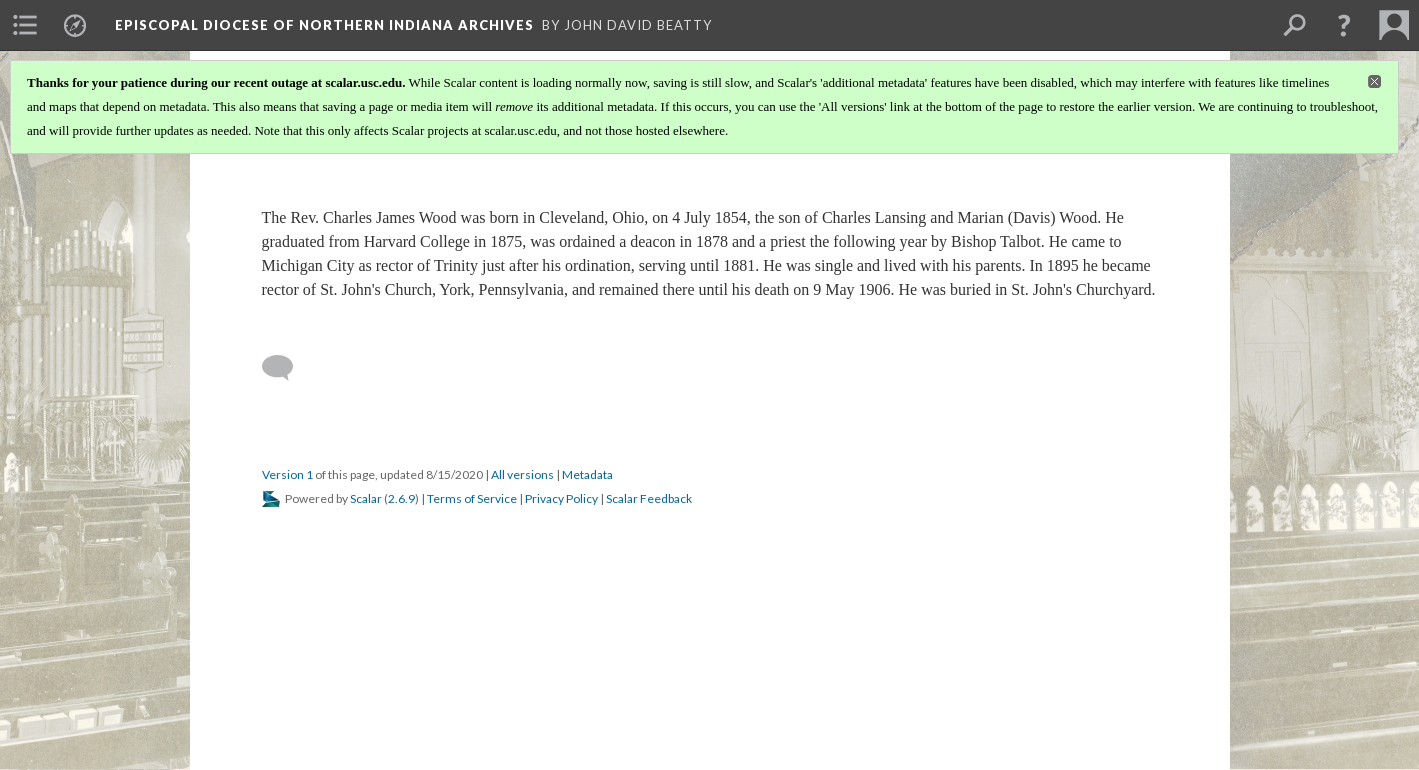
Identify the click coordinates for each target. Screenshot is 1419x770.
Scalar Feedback (649, 498)
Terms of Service (472, 498)
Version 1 (287, 474)
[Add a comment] (286, 368)
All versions (522, 474)
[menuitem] (25, 25)
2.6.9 (401, 498)
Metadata (587, 474)
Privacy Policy (561, 498)
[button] (1344, 25)
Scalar (366, 498)
